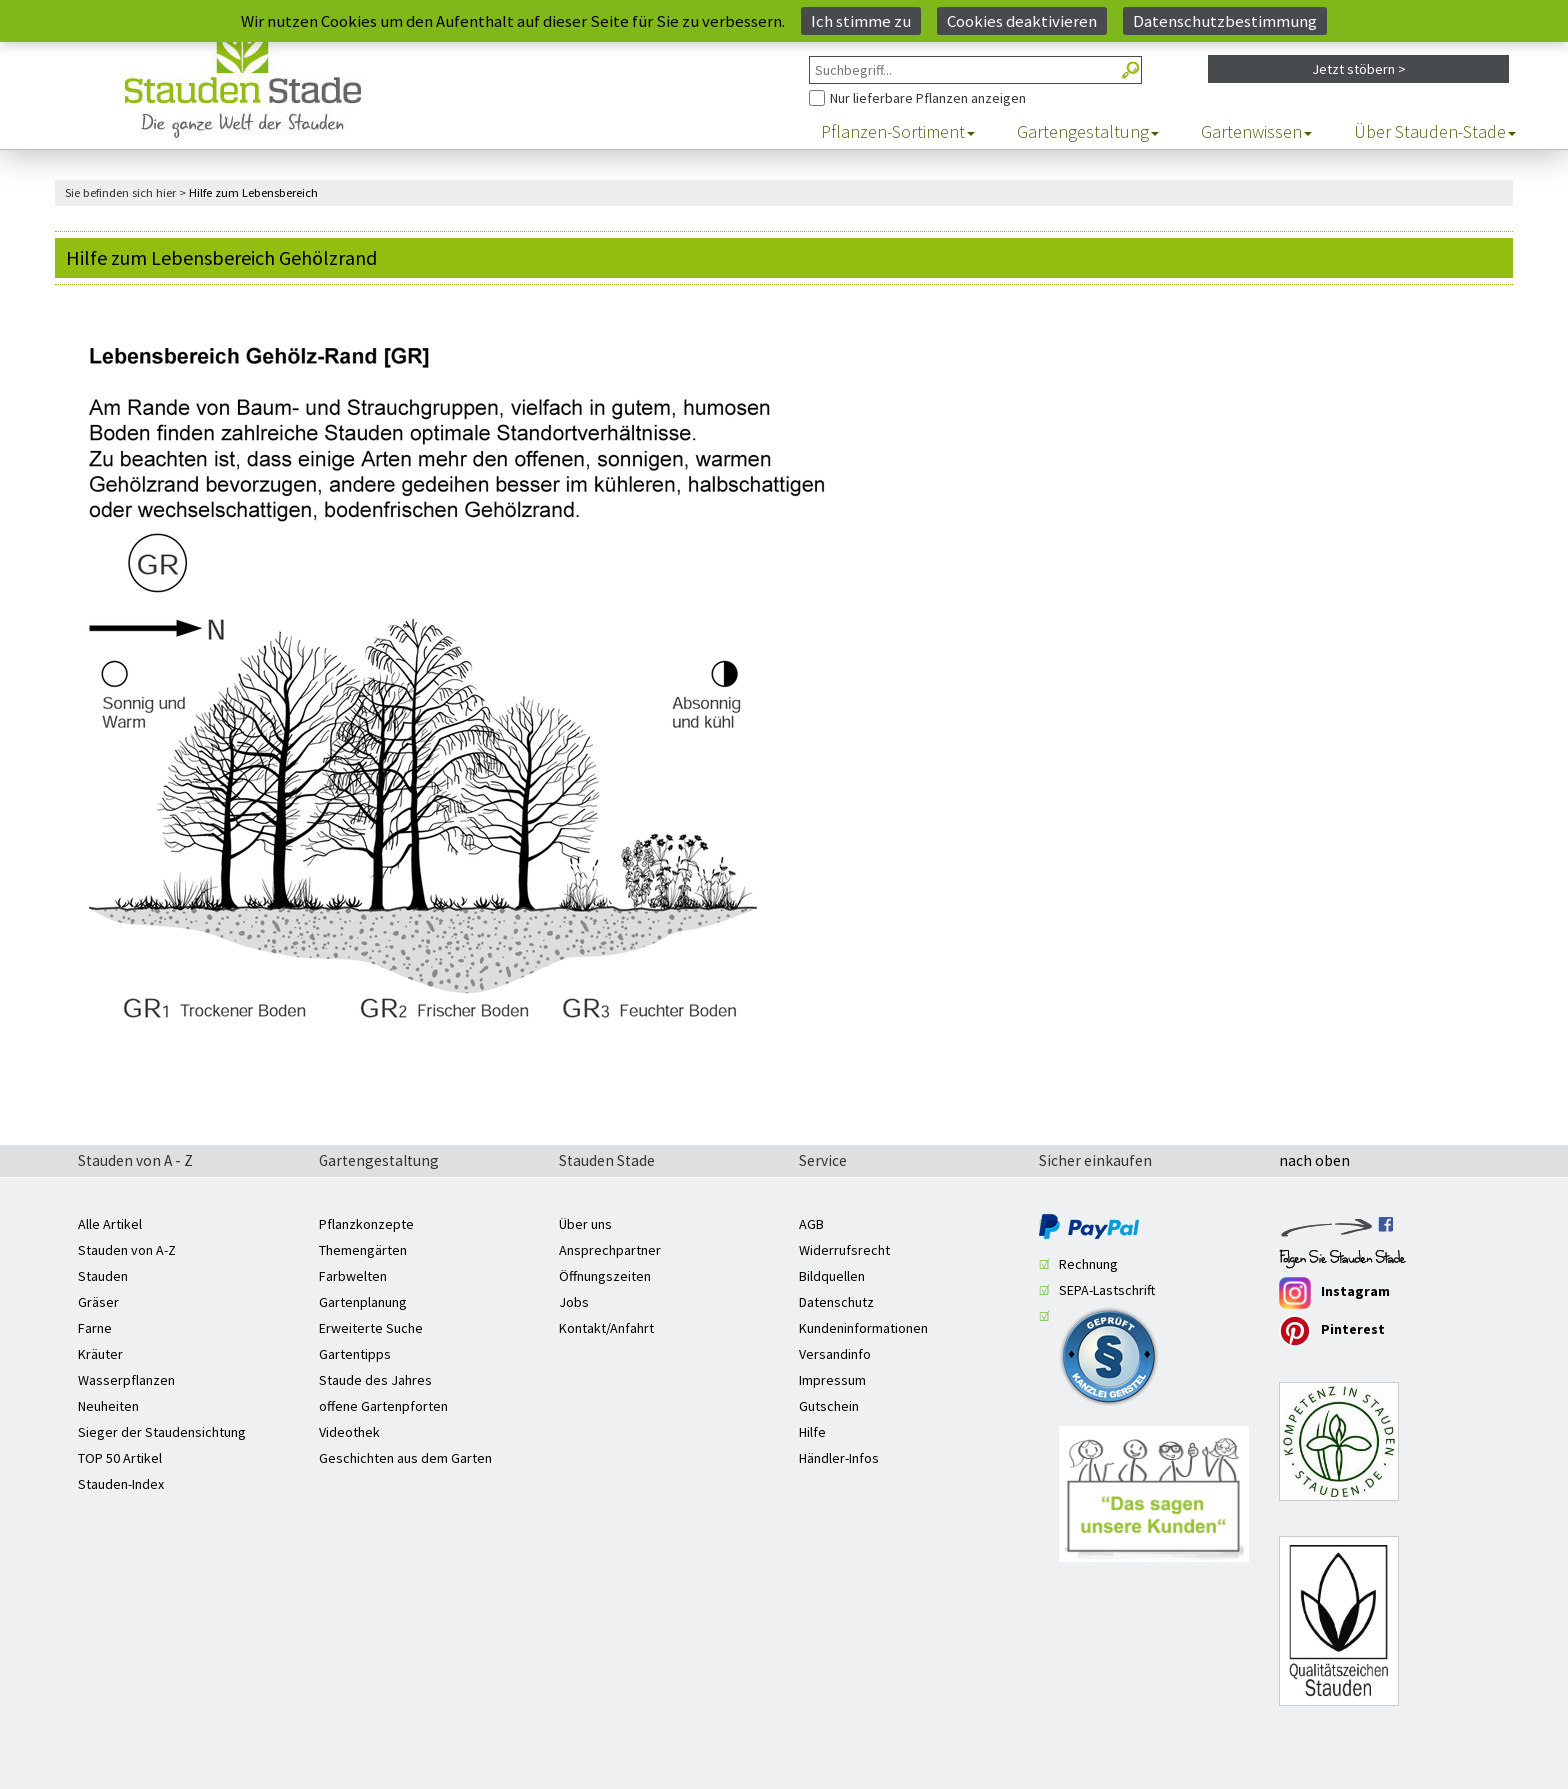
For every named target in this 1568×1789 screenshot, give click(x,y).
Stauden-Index (121, 1484)
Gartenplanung (363, 1302)
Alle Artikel (110, 1224)
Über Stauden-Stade (1435, 132)
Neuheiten (108, 1406)
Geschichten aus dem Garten (405, 1458)
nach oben (1314, 1161)
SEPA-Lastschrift (1107, 1290)
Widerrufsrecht (844, 1250)
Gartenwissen (1256, 132)
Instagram (1334, 1293)
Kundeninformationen (863, 1328)
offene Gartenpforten (383, 1406)
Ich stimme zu (861, 21)
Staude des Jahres (375, 1380)
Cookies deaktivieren (1022, 21)
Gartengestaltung (1088, 132)
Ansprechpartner (610, 1250)
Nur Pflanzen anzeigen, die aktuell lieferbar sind (809, 84)
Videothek (349, 1432)
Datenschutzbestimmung (1225, 21)
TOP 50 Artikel (120, 1458)
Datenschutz (836, 1302)
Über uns (585, 1224)
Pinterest (1332, 1331)
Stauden (103, 1276)
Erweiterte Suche (371, 1328)
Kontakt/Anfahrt (606, 1328)
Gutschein (829, 1406)
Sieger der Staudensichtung (162, 1432)
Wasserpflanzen (126, 1380)
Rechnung (1088, 1264)
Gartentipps (355, 1354)
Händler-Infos (839, 1458)
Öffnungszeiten (605, 1276)
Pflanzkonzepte (366, 1224)
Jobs (574, 1302)
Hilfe (812, 1432)
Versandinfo (835, 1354)
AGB (811, 1224)
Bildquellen (832, 1276)
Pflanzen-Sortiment (898, 132)
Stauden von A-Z (127, 1250)
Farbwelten (353, 1276)
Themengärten (363, 1250)
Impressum (832, 1380)
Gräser (98, 1302)
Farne (95, 1328)
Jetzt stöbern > (1359, 69)
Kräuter (100, 1354)
